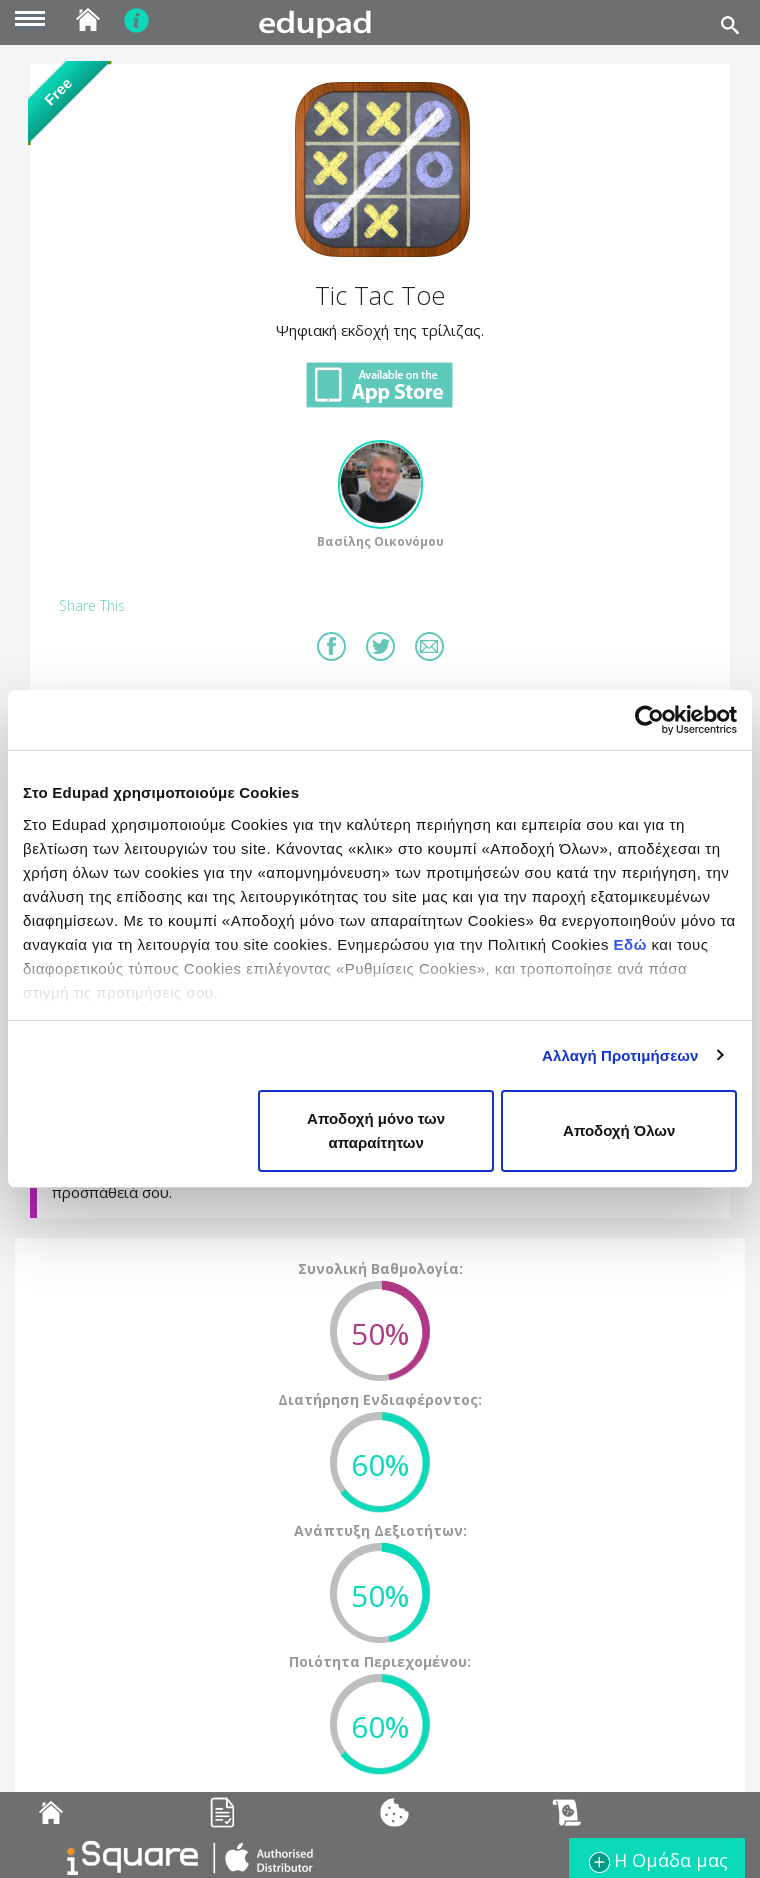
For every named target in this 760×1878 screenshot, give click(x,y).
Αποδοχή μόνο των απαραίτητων (376, 1130)
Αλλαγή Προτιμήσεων (620, 1055)
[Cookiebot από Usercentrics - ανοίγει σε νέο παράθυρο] (649, 720)
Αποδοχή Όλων (619, 1130)
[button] (380, 170)
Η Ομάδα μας (657, 1862)
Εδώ (630, 944)
